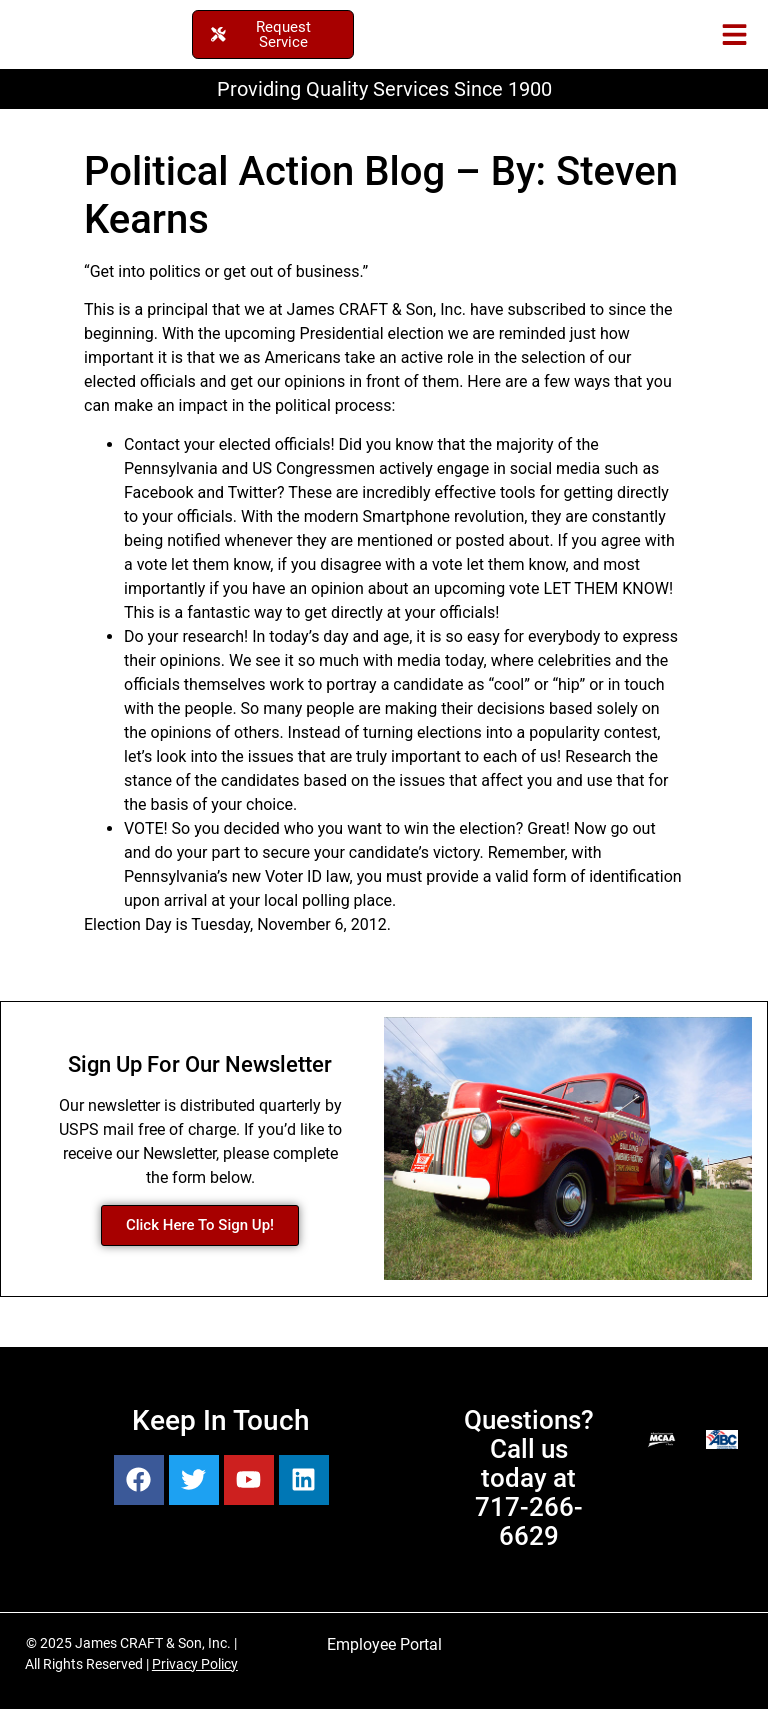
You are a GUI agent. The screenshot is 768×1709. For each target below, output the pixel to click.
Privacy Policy (195, 1664)
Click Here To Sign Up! (200, 1225)
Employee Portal (384, 1644)
